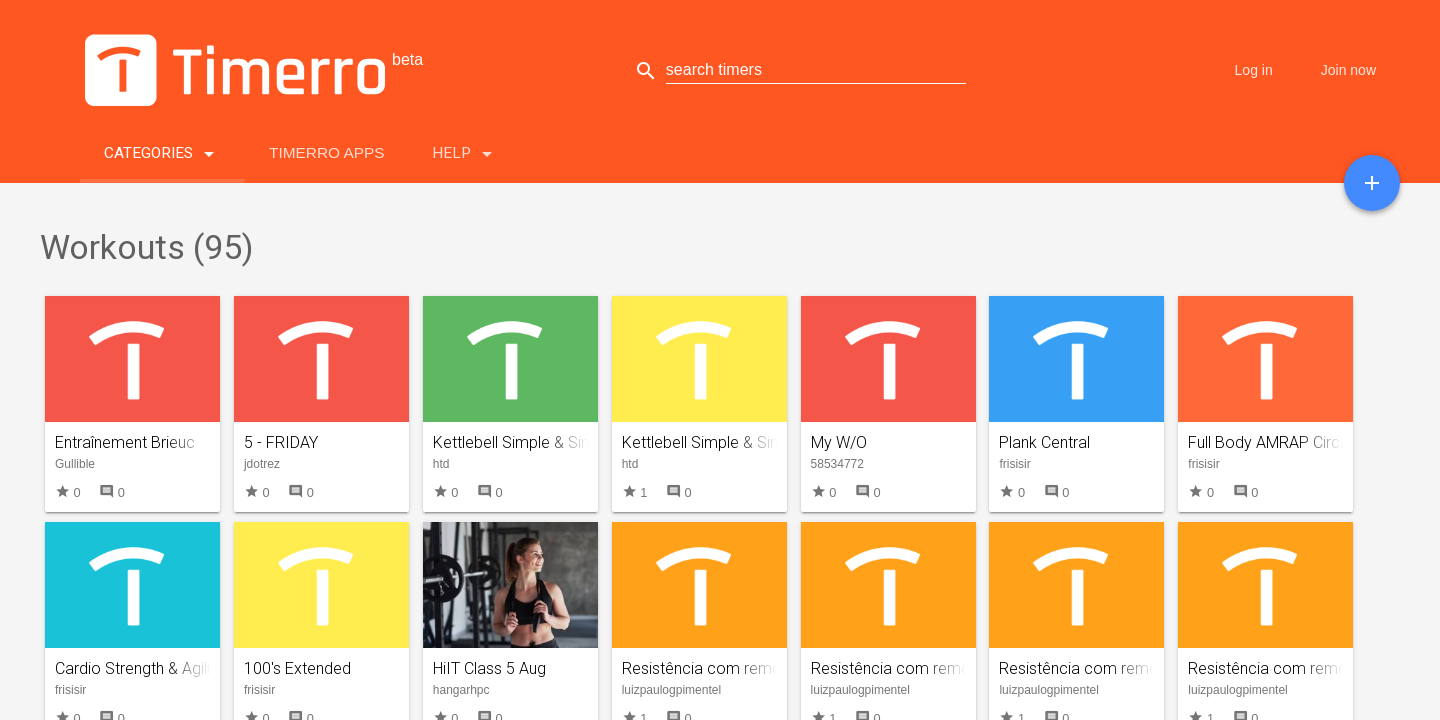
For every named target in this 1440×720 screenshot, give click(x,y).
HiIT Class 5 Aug (489, 668)
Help (465, 149)
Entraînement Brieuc (125, 442)
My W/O (839, 442)
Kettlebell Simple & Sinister (715, 442)
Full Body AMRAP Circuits (1276, 442)
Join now (1348, 70)
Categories (162, 149)
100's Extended (297, 668)
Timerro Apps (326, 152)
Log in (1254, 70)
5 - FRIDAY (281, 442)
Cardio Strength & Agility (139, 668)
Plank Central (1044, 442)
